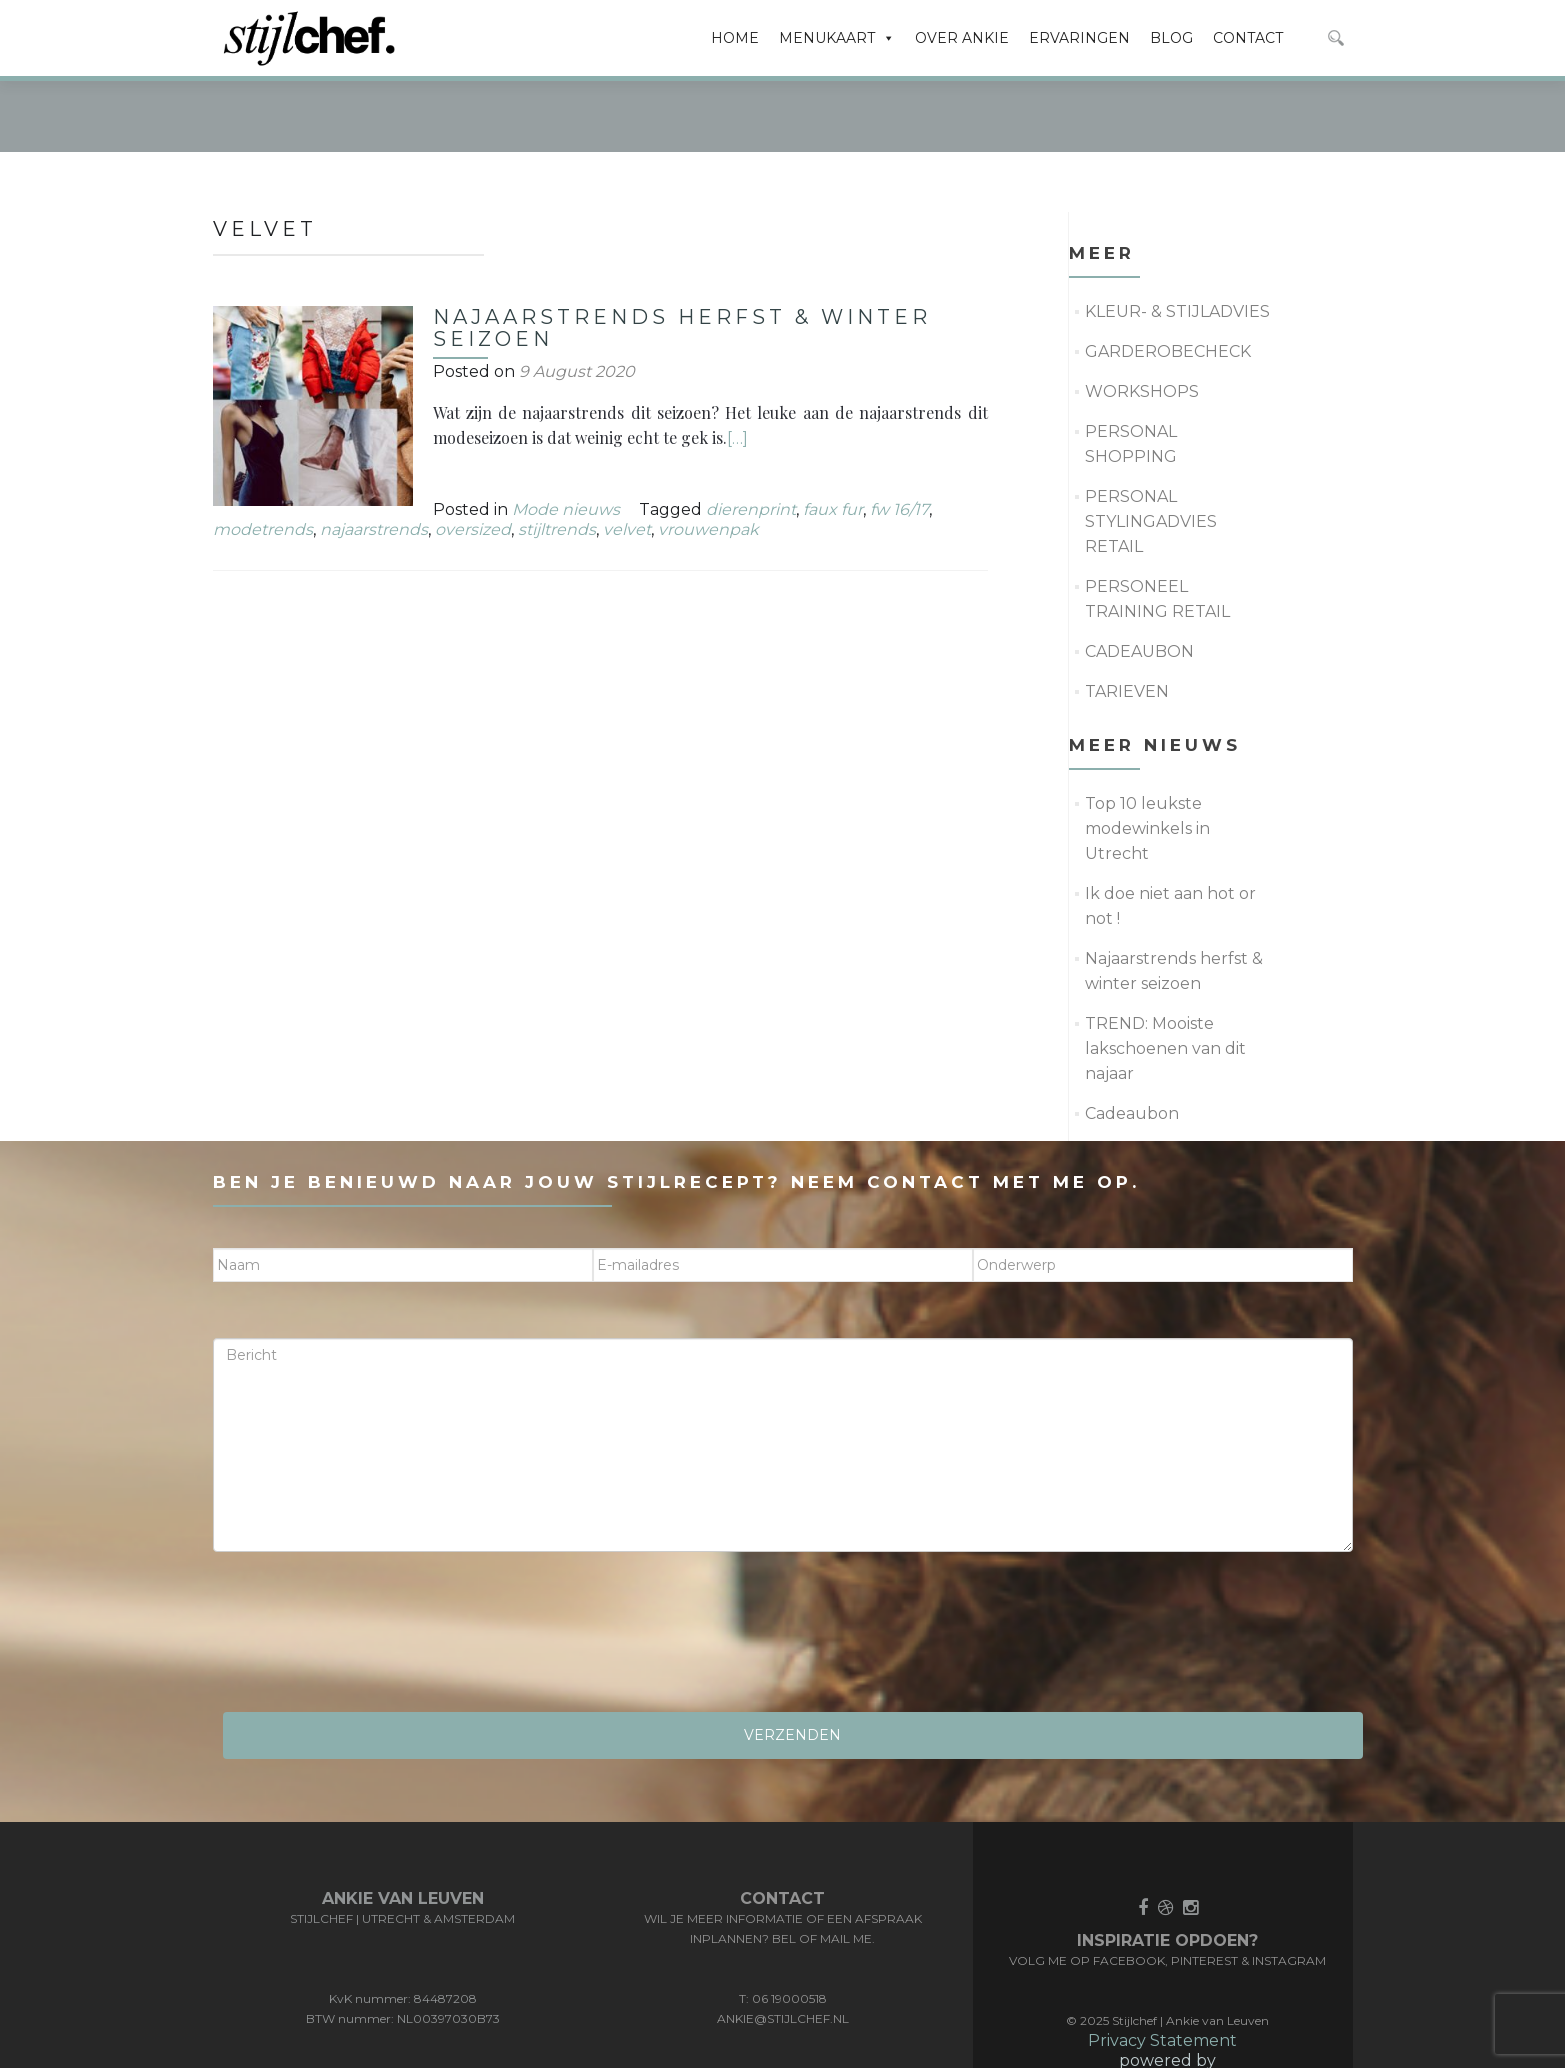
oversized (473, 453)
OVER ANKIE (962, 38)
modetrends (263, 453)
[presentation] (365, 1563)
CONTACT (1248, 38)
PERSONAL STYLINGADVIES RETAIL (1151, 445)
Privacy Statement (1162, 1964)
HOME (735, 38)
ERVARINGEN (1079, 38)
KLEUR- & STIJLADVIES (1177, 235)
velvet (627, 453)
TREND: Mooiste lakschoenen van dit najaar (1165, 972)
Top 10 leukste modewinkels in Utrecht (1147, 752)
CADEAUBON (1139, 575)
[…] (737, 362)
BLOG (1171, 38)
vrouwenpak (708, 453)
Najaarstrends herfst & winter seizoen (682, 252)
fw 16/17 (899, 433)
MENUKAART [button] (837, 38)
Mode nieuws (566, 433)
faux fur (833, 433)
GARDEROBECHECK (1168, 275)
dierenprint (751, 433)
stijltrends (557, 453)
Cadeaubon (1132, 1037)
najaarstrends (374, 453)
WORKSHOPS (1142, 315)
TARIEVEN (1127, 615)
